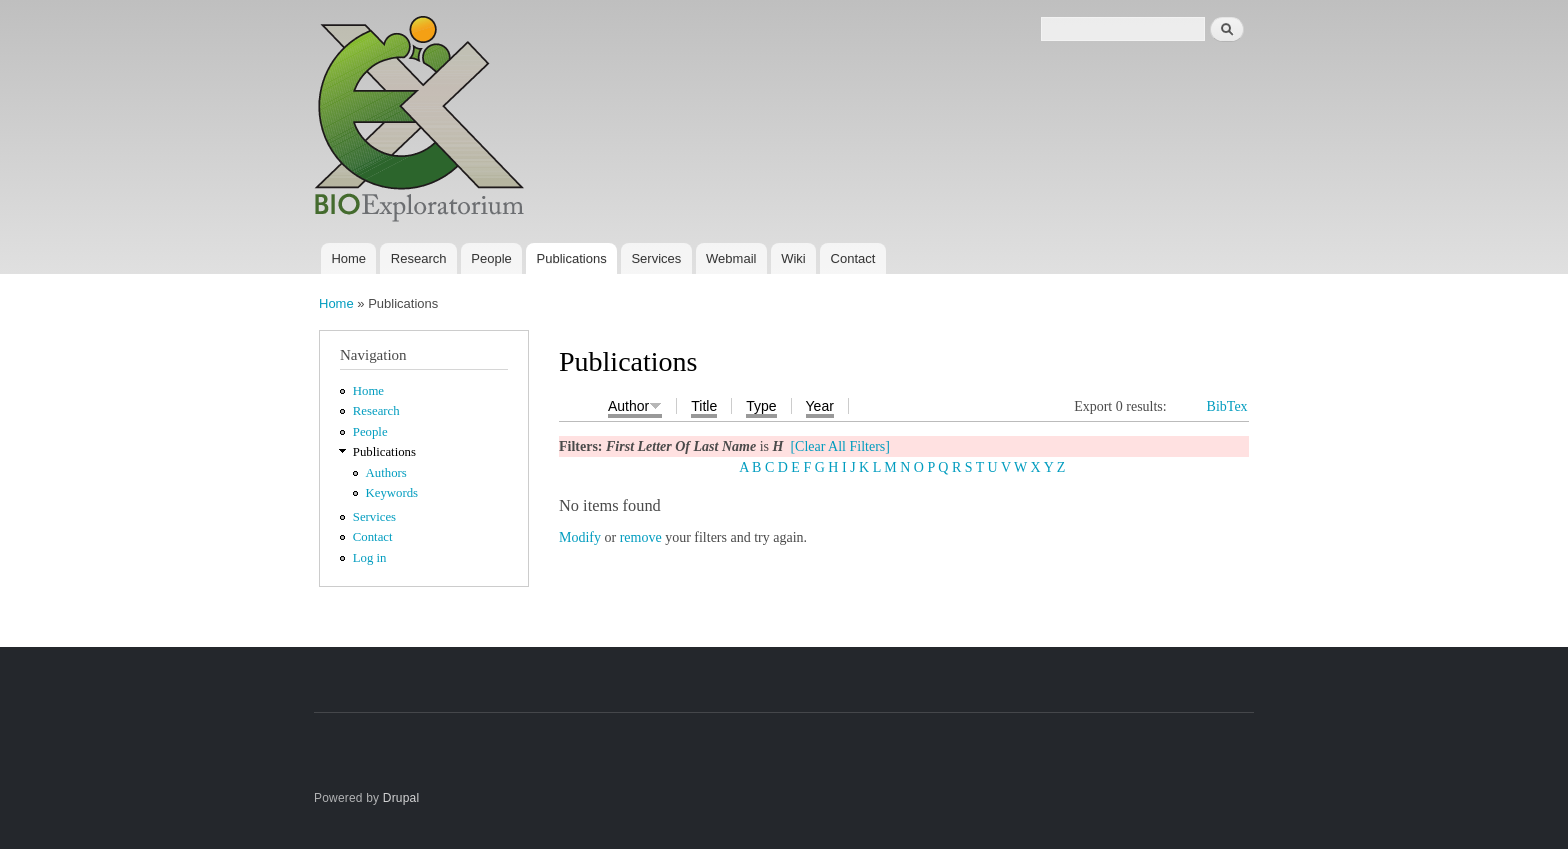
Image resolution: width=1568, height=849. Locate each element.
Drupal (401, 798)
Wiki (793, 258)
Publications (572, 258)
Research (419, 258)
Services (656, 258)
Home (348, 258)
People (491, 258)
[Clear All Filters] (840, 446)
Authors (386, 473)
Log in (370, 558)
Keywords (392, 493)
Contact (853, 258)
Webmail (731, 258)
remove (641, 537)
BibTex (1227, 406)
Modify (580, 537)
